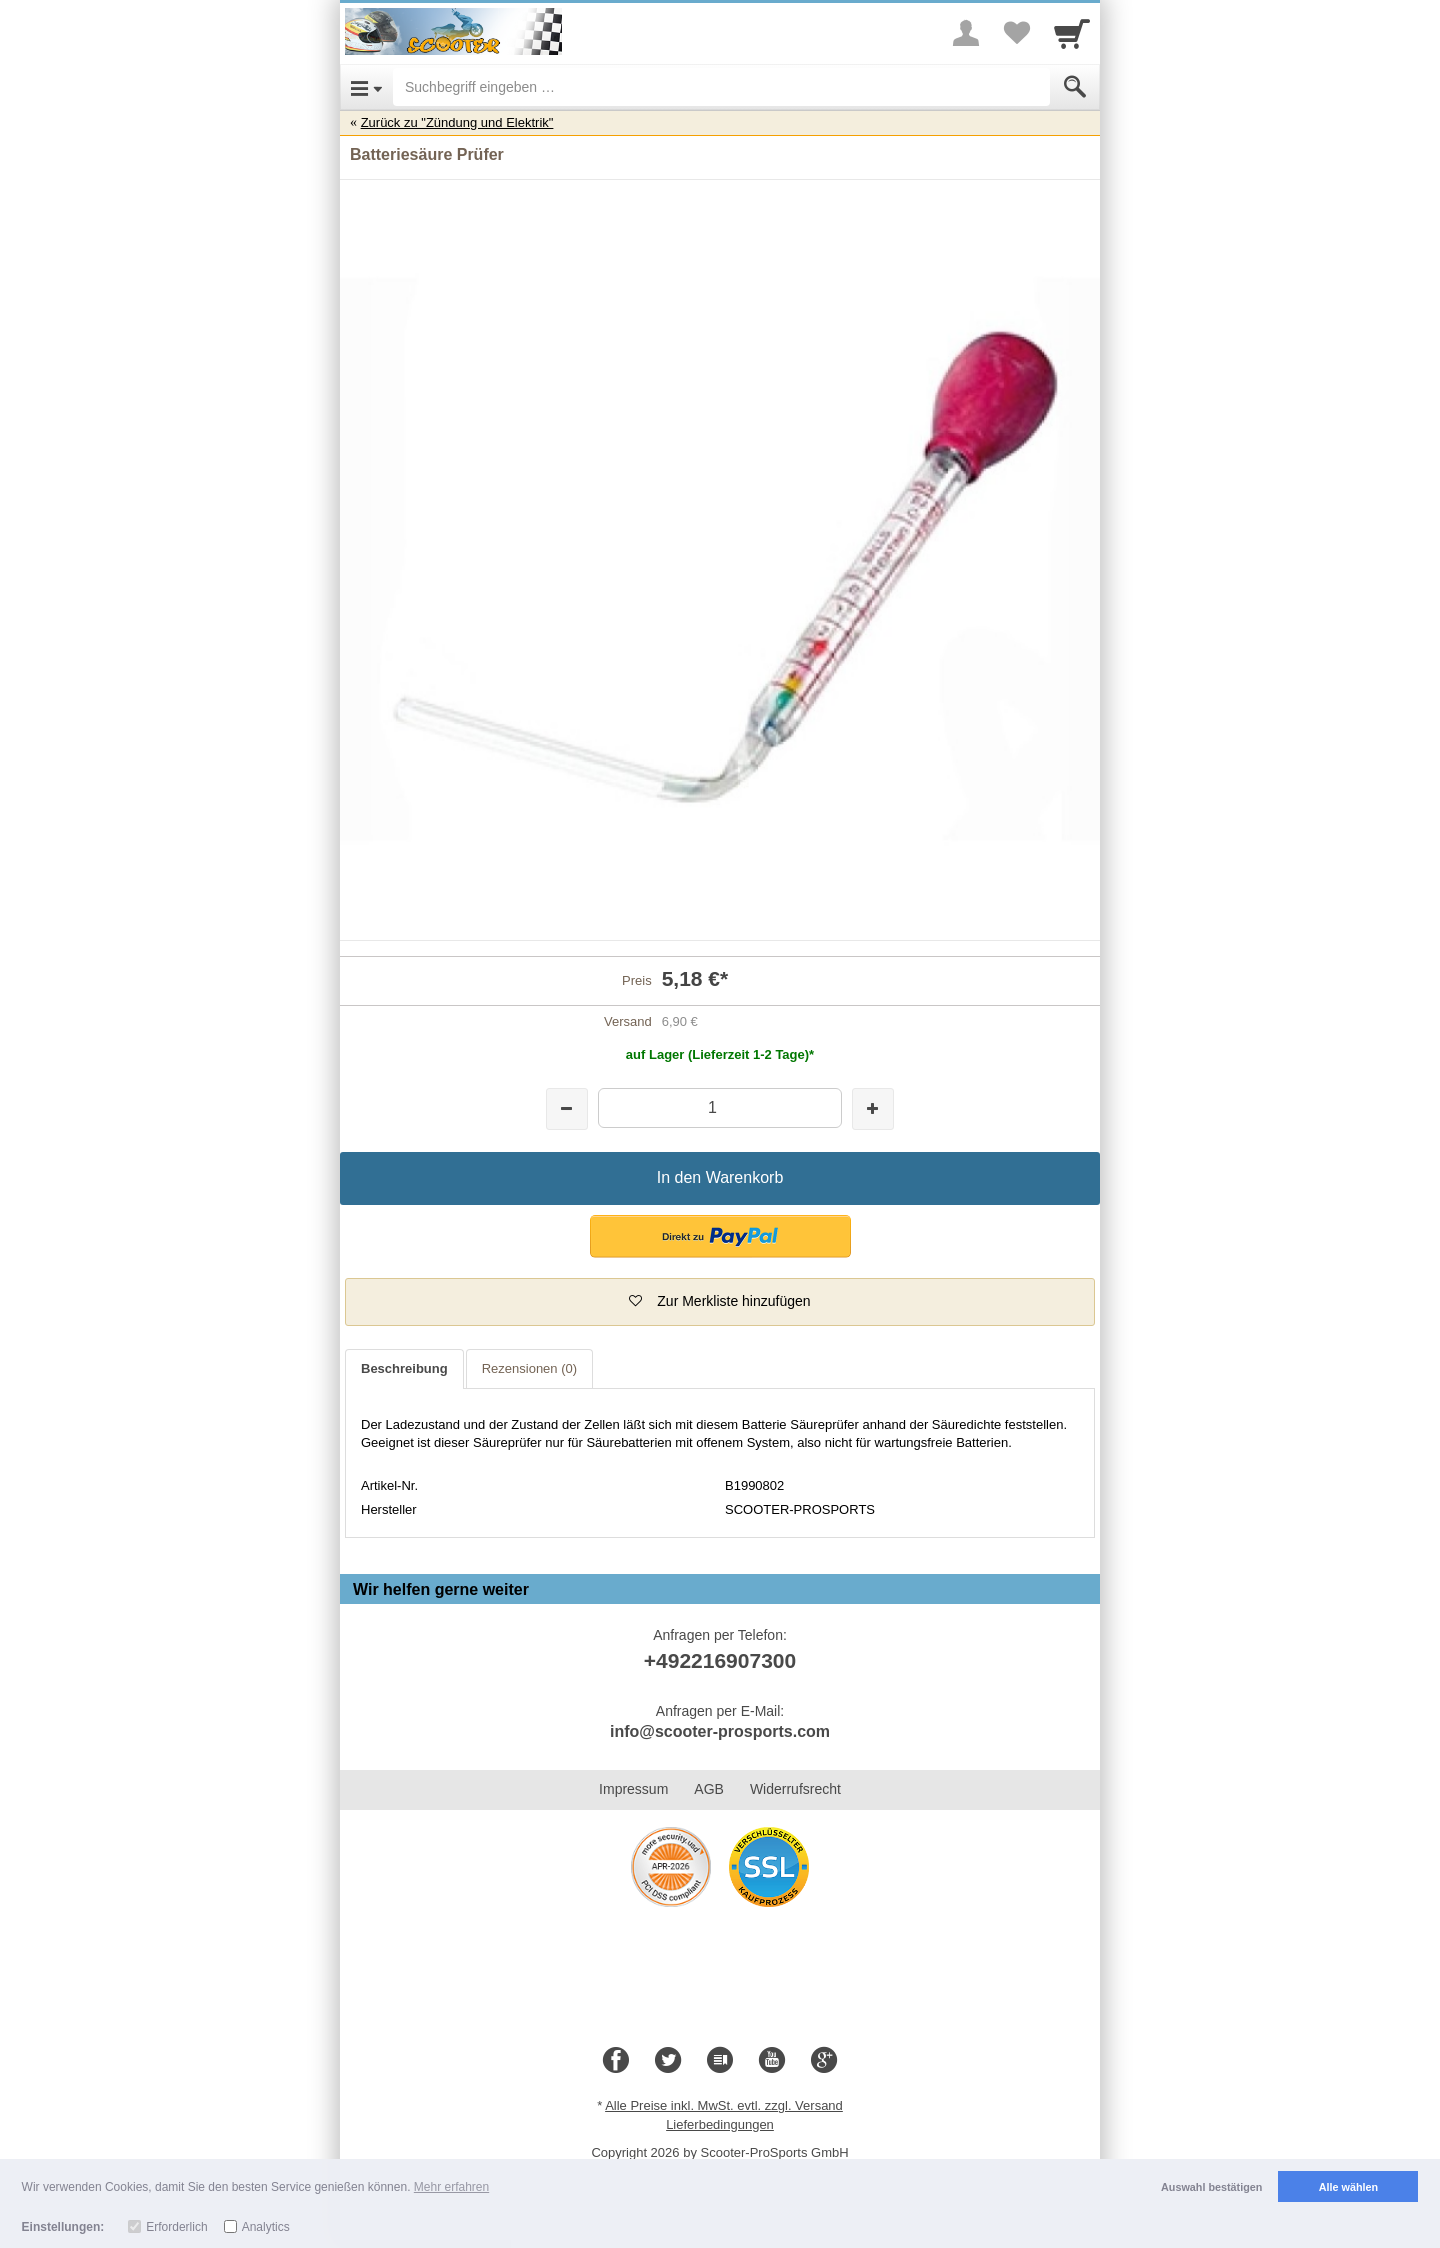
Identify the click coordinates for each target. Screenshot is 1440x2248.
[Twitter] (668, 2061)
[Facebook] (616, 2061)
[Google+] (824, 2061)
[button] (720, 1236)
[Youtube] (772, 2061)
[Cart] (1072, 33)
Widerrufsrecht (795, 1789)
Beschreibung (404, 1368)
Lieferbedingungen (720, 2124)
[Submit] (1075, 87)
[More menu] (966, 33)
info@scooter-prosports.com (720, 1731)
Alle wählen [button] (1348, 2187)
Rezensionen (529, 1368)
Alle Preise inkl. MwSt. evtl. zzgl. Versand (724, 2105)
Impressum (633, 1789)
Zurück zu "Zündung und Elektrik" (457, 122)
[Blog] (720, 2061)
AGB (709, 1789)
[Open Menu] (366, 87)
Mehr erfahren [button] (451, 2187)
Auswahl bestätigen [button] (1211, 2187)
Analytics (266, 2227)
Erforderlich (176, 2227)
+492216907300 (720, 1660)
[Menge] (719, 1107)
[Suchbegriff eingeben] (721, 87)
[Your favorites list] (1016, 33)
